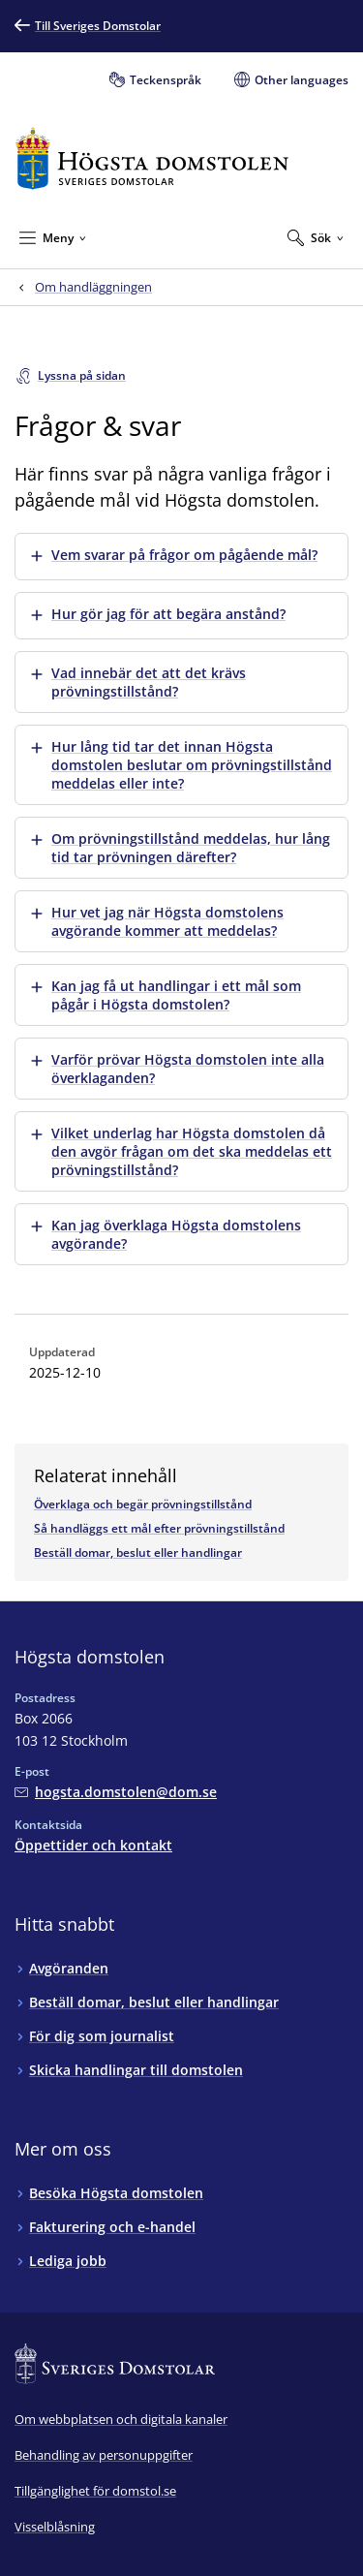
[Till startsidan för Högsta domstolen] (152, 158)
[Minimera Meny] (53, 237)
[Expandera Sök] (315, 237)
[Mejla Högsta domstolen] (116, 1792)
